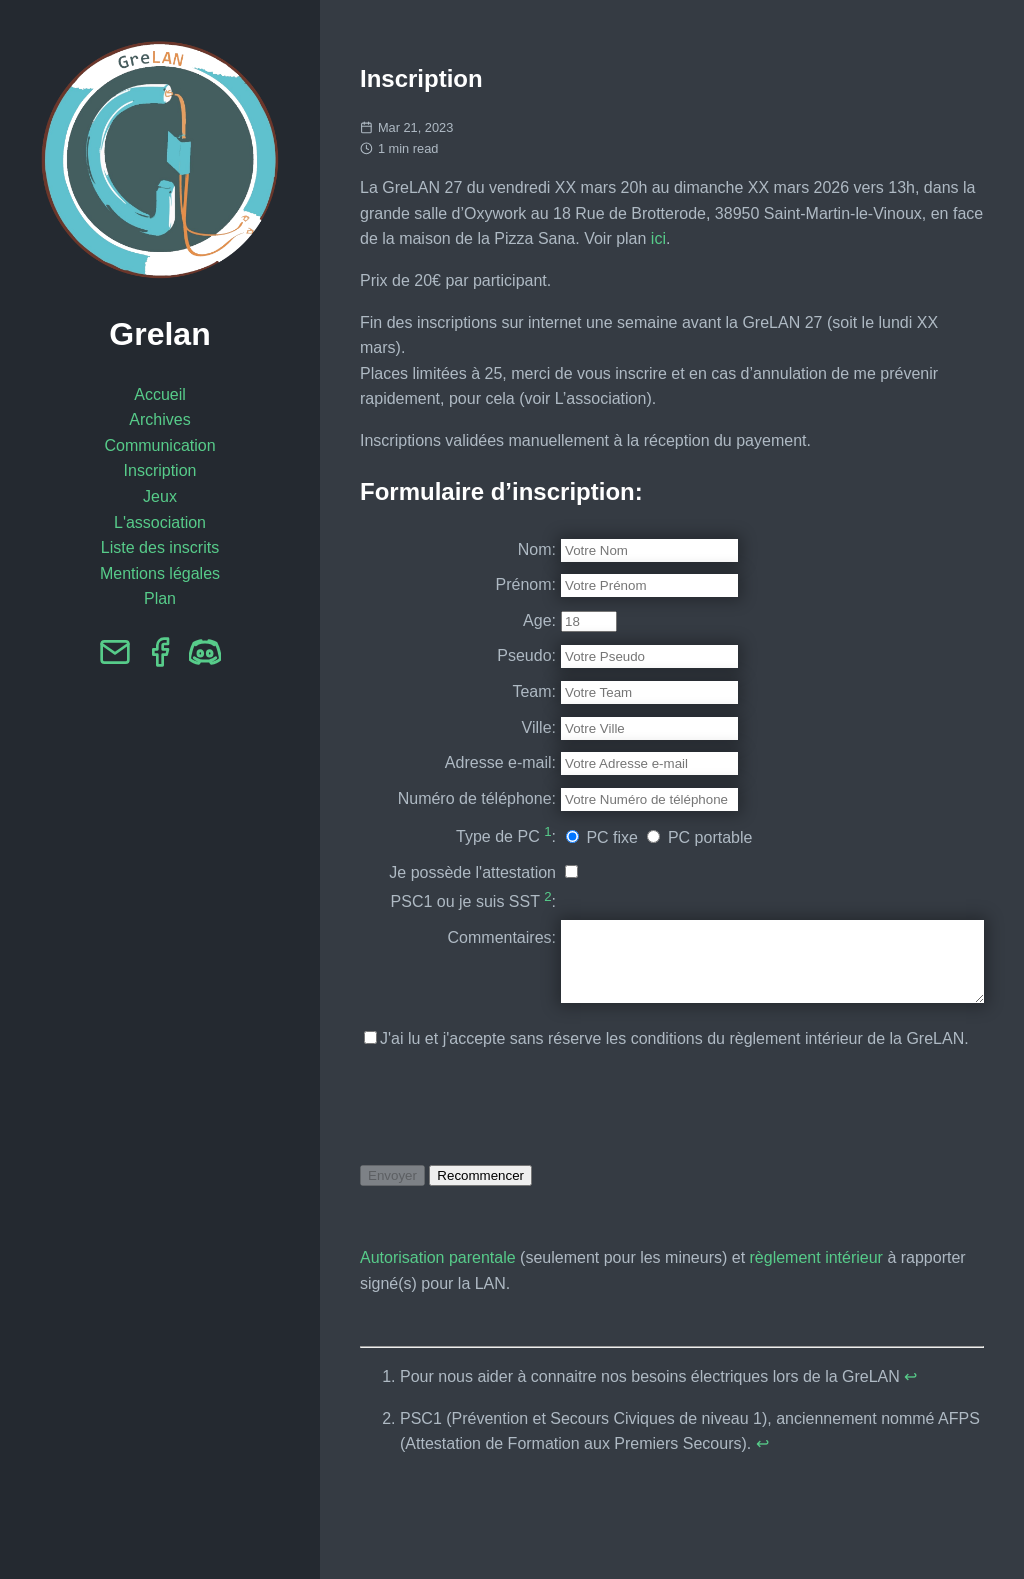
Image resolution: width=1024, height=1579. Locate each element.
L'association (160, 522)
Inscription (160, 470)
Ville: (489, 727)
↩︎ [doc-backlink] (910, 1442)
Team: (484, 691)
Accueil (160, 394)
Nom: (487, 549)
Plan (160, 598)
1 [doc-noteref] (497, 857)
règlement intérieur (816, 1323)
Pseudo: (476, 655)
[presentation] (512, 1173)
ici (658, 238)
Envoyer (392, 1241)
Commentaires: (452, 988)
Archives (159, 419)
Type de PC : (456, 860)
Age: (489, 620)
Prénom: (476, 584)
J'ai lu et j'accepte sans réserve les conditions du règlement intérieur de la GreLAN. (666, 1105)
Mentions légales (160, 573)
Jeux (160, 496)
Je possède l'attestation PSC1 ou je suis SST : (442, 926)
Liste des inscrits (160, 547)
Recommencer (480, 1241)
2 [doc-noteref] (497, 947)
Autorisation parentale (438, 1323)
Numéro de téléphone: (466, 811)
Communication (159, 445)
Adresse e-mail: (450, 762)
